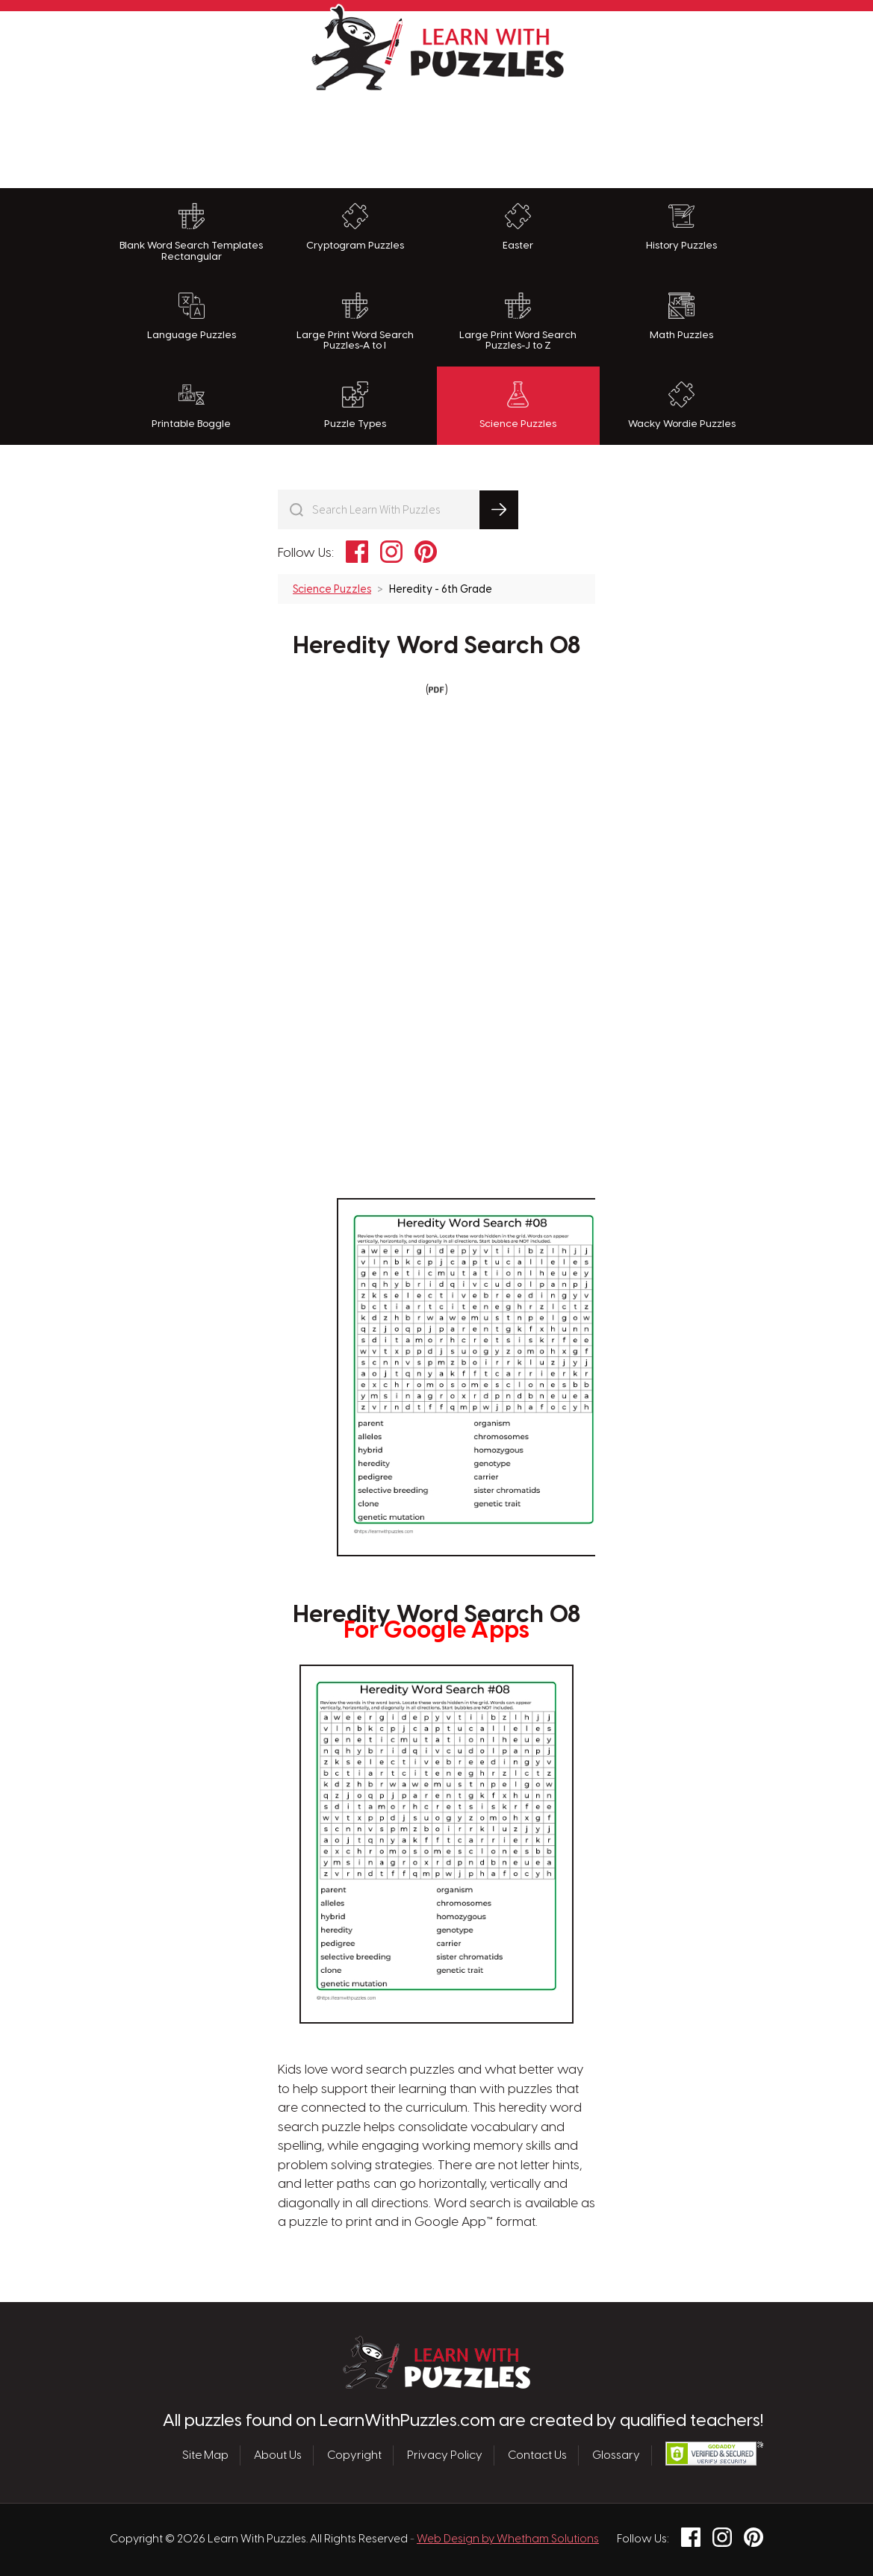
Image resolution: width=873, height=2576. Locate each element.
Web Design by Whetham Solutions (508, 2539)
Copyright (354, 2455)
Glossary (616, 2455)
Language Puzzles (191, 316)
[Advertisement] (437, 135)
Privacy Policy (444, 2455)
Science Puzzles (517, 405)
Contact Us (537, 2455)
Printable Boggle (191, 405)
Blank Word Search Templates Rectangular (191, 232)
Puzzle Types (355, 405)
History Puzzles (681, 227)
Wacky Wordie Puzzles (682, 405)
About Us (278, 2455)
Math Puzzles (681, 316)
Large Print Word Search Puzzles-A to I (355, 322)
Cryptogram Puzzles (355, 227)
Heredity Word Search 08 (437, 646)
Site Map (205, 2455)
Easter (518, 227)
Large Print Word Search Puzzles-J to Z (518, 322)
